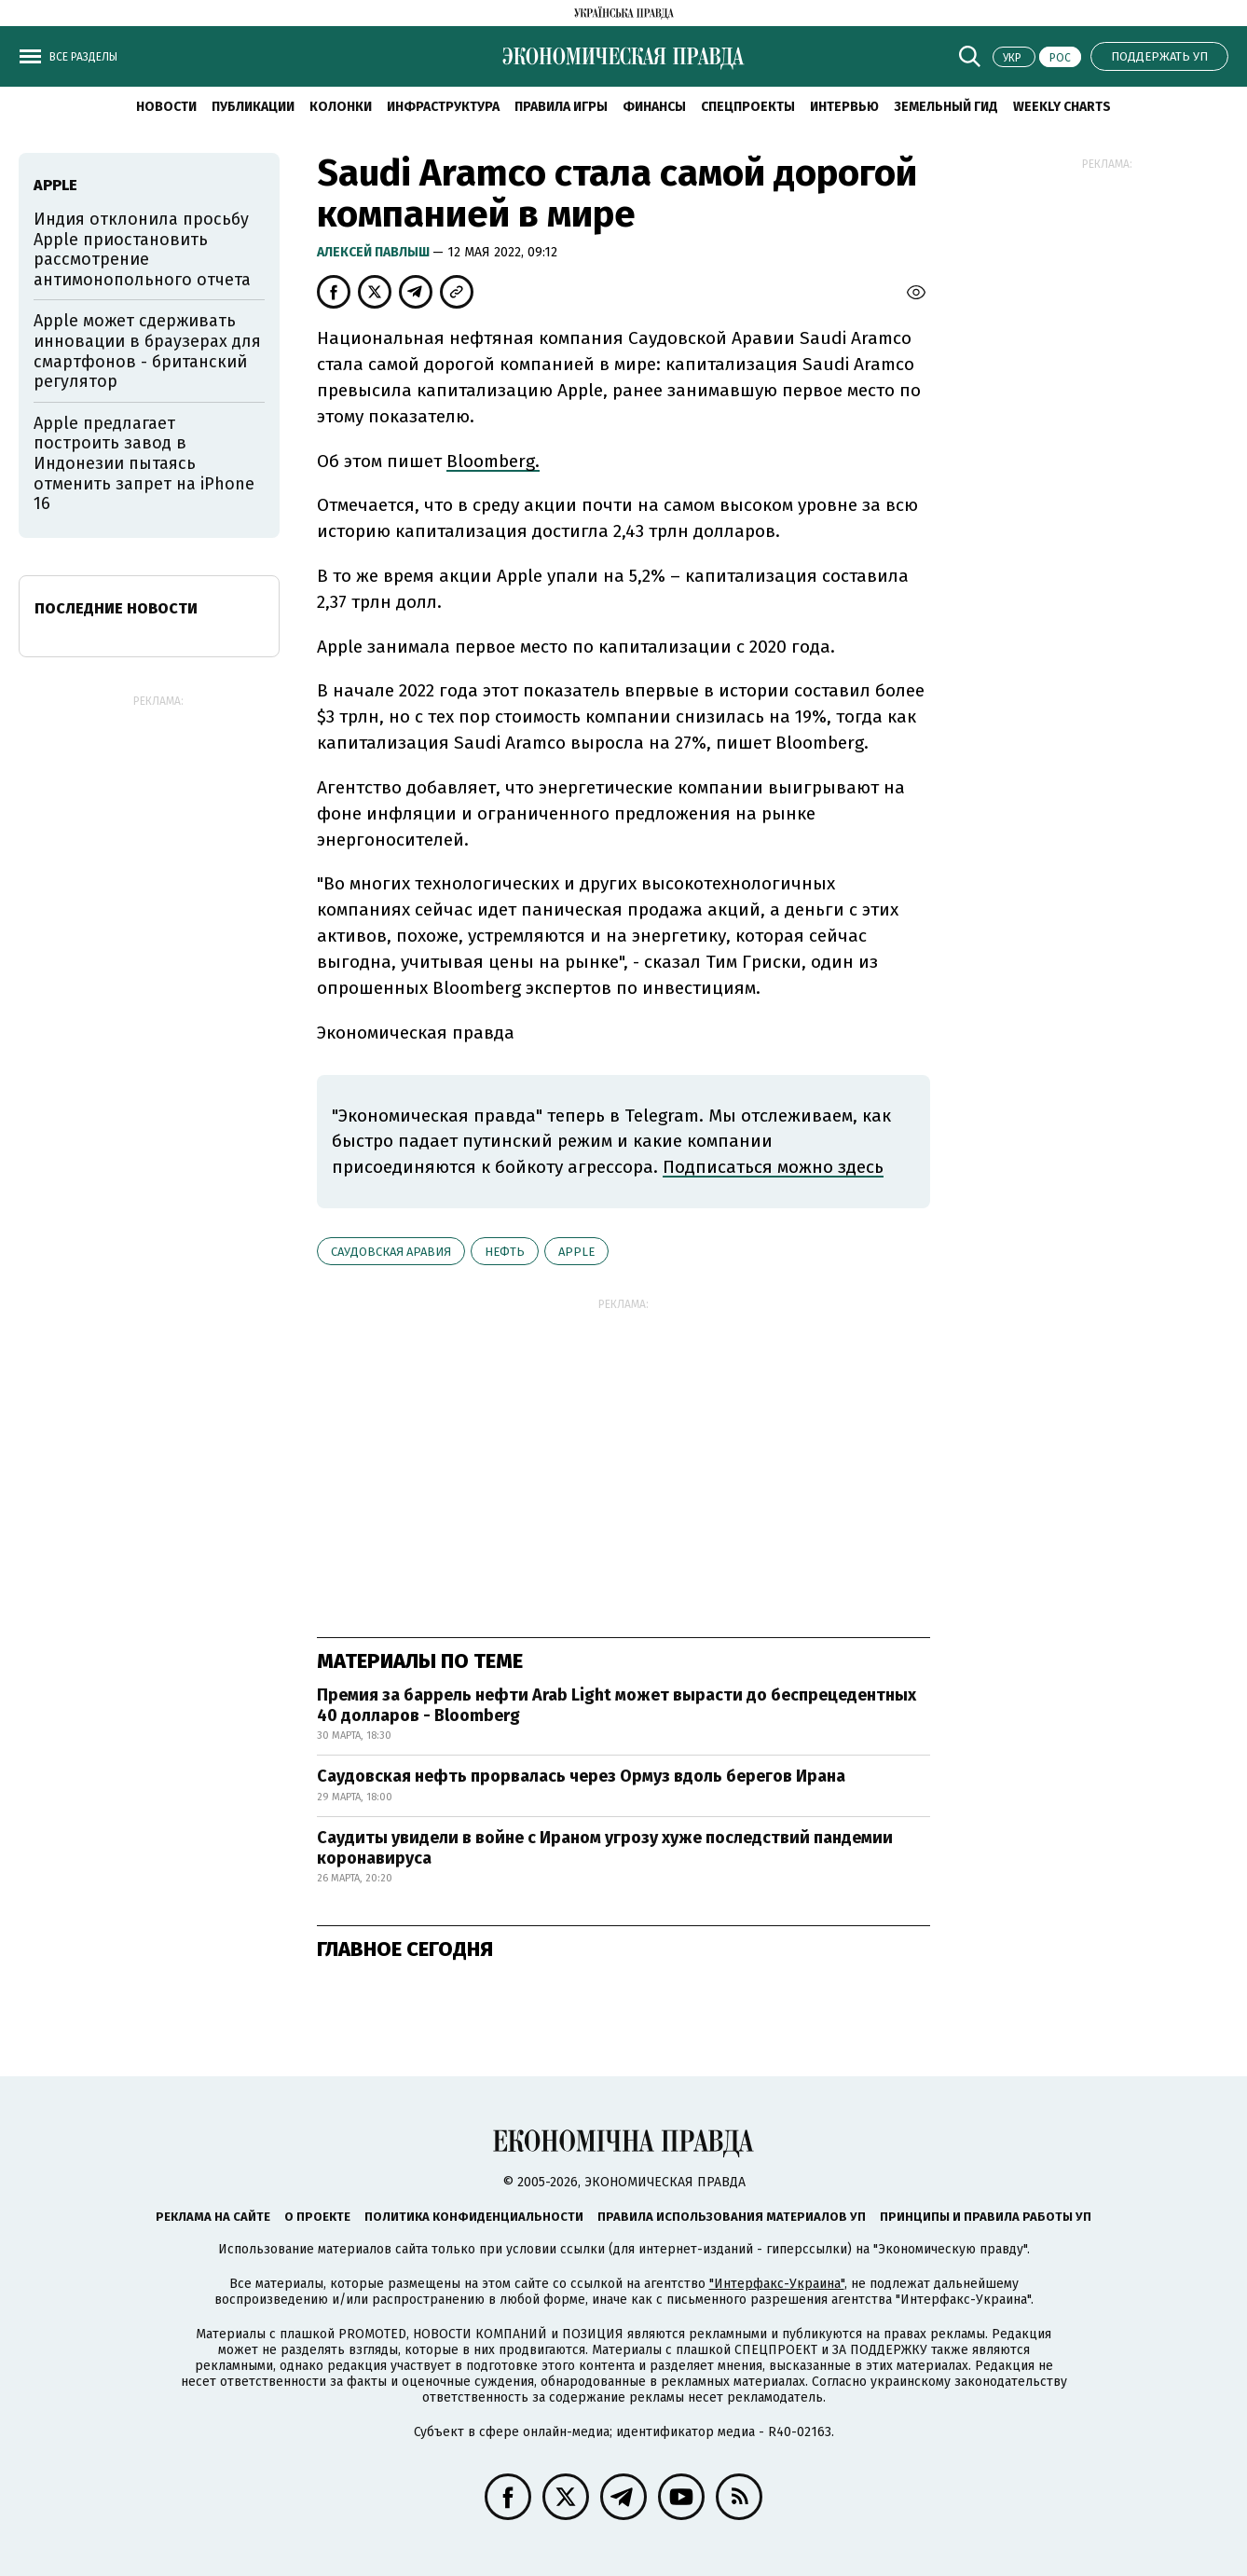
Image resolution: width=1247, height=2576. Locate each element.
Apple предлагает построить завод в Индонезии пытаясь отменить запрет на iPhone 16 (144, 463)
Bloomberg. (493, 461)
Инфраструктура (443, 107)
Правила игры (561, 107)
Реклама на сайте (213, 2217)
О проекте (317, 2217)
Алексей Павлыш (374, 252)
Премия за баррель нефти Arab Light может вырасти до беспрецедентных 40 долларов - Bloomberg (616, 1705)
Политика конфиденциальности (473, 2217)
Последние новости (116, 608)
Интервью (844, 107)
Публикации (253, 107)
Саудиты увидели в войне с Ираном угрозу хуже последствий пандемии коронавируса (605, 1847)
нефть (505, 1252)
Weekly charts (1062, 107)
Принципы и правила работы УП (985, 2217)
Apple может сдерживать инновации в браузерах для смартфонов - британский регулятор (147, 351)
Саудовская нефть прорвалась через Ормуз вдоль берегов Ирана (581, 1776)
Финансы (654, 107)
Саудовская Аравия (391, 1252)
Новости (166, 107)
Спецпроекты (748, 107)
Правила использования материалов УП (731, 2217)
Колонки (340, 107)
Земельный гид (946, 107)
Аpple (576, 1252)
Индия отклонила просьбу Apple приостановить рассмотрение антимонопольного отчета (142, 249)
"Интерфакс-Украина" (776, 2284)
